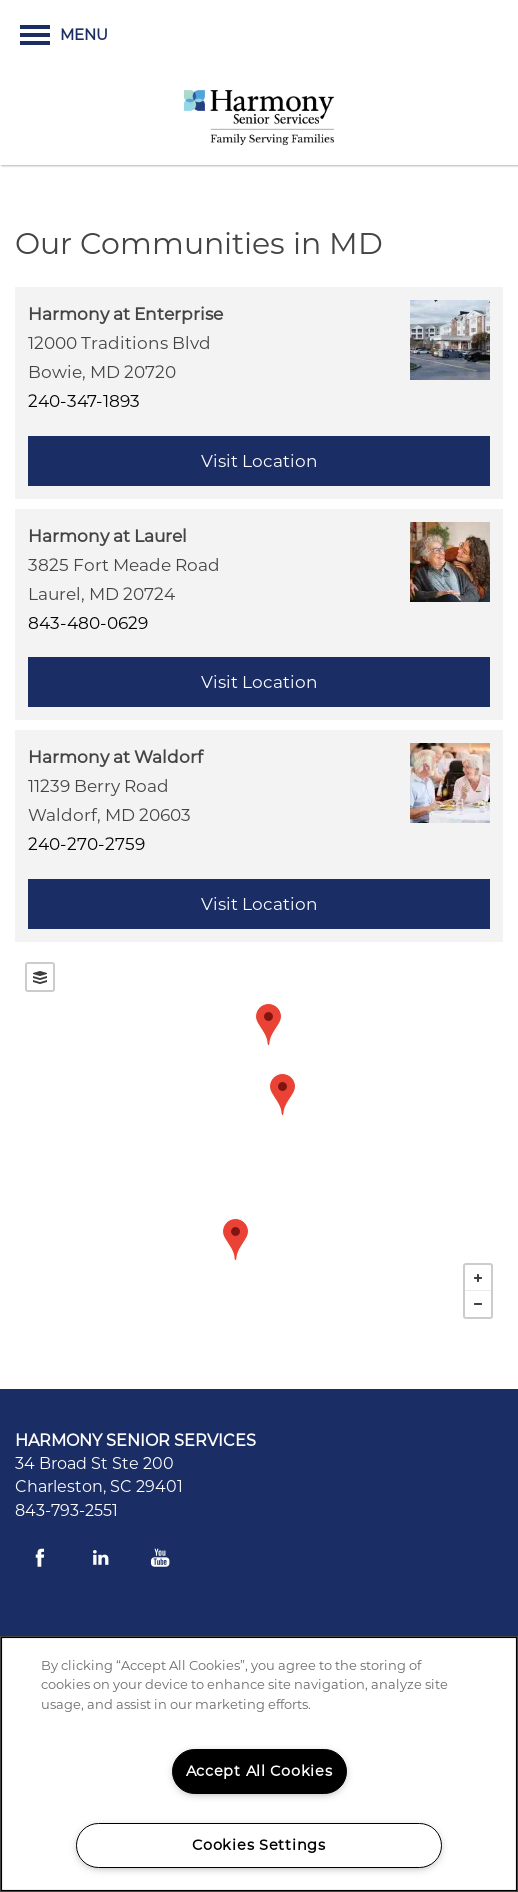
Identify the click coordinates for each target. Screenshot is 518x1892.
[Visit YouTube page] (160, 1558)
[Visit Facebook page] (40, 1558)
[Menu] (64, 35)
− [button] (478, 1304)
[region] (259, 1764)
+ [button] (478, 1278)
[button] (417, 35)
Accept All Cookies (259, 1771)
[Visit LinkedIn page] (100, 1558)
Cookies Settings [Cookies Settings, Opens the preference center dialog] (259, 1845)
